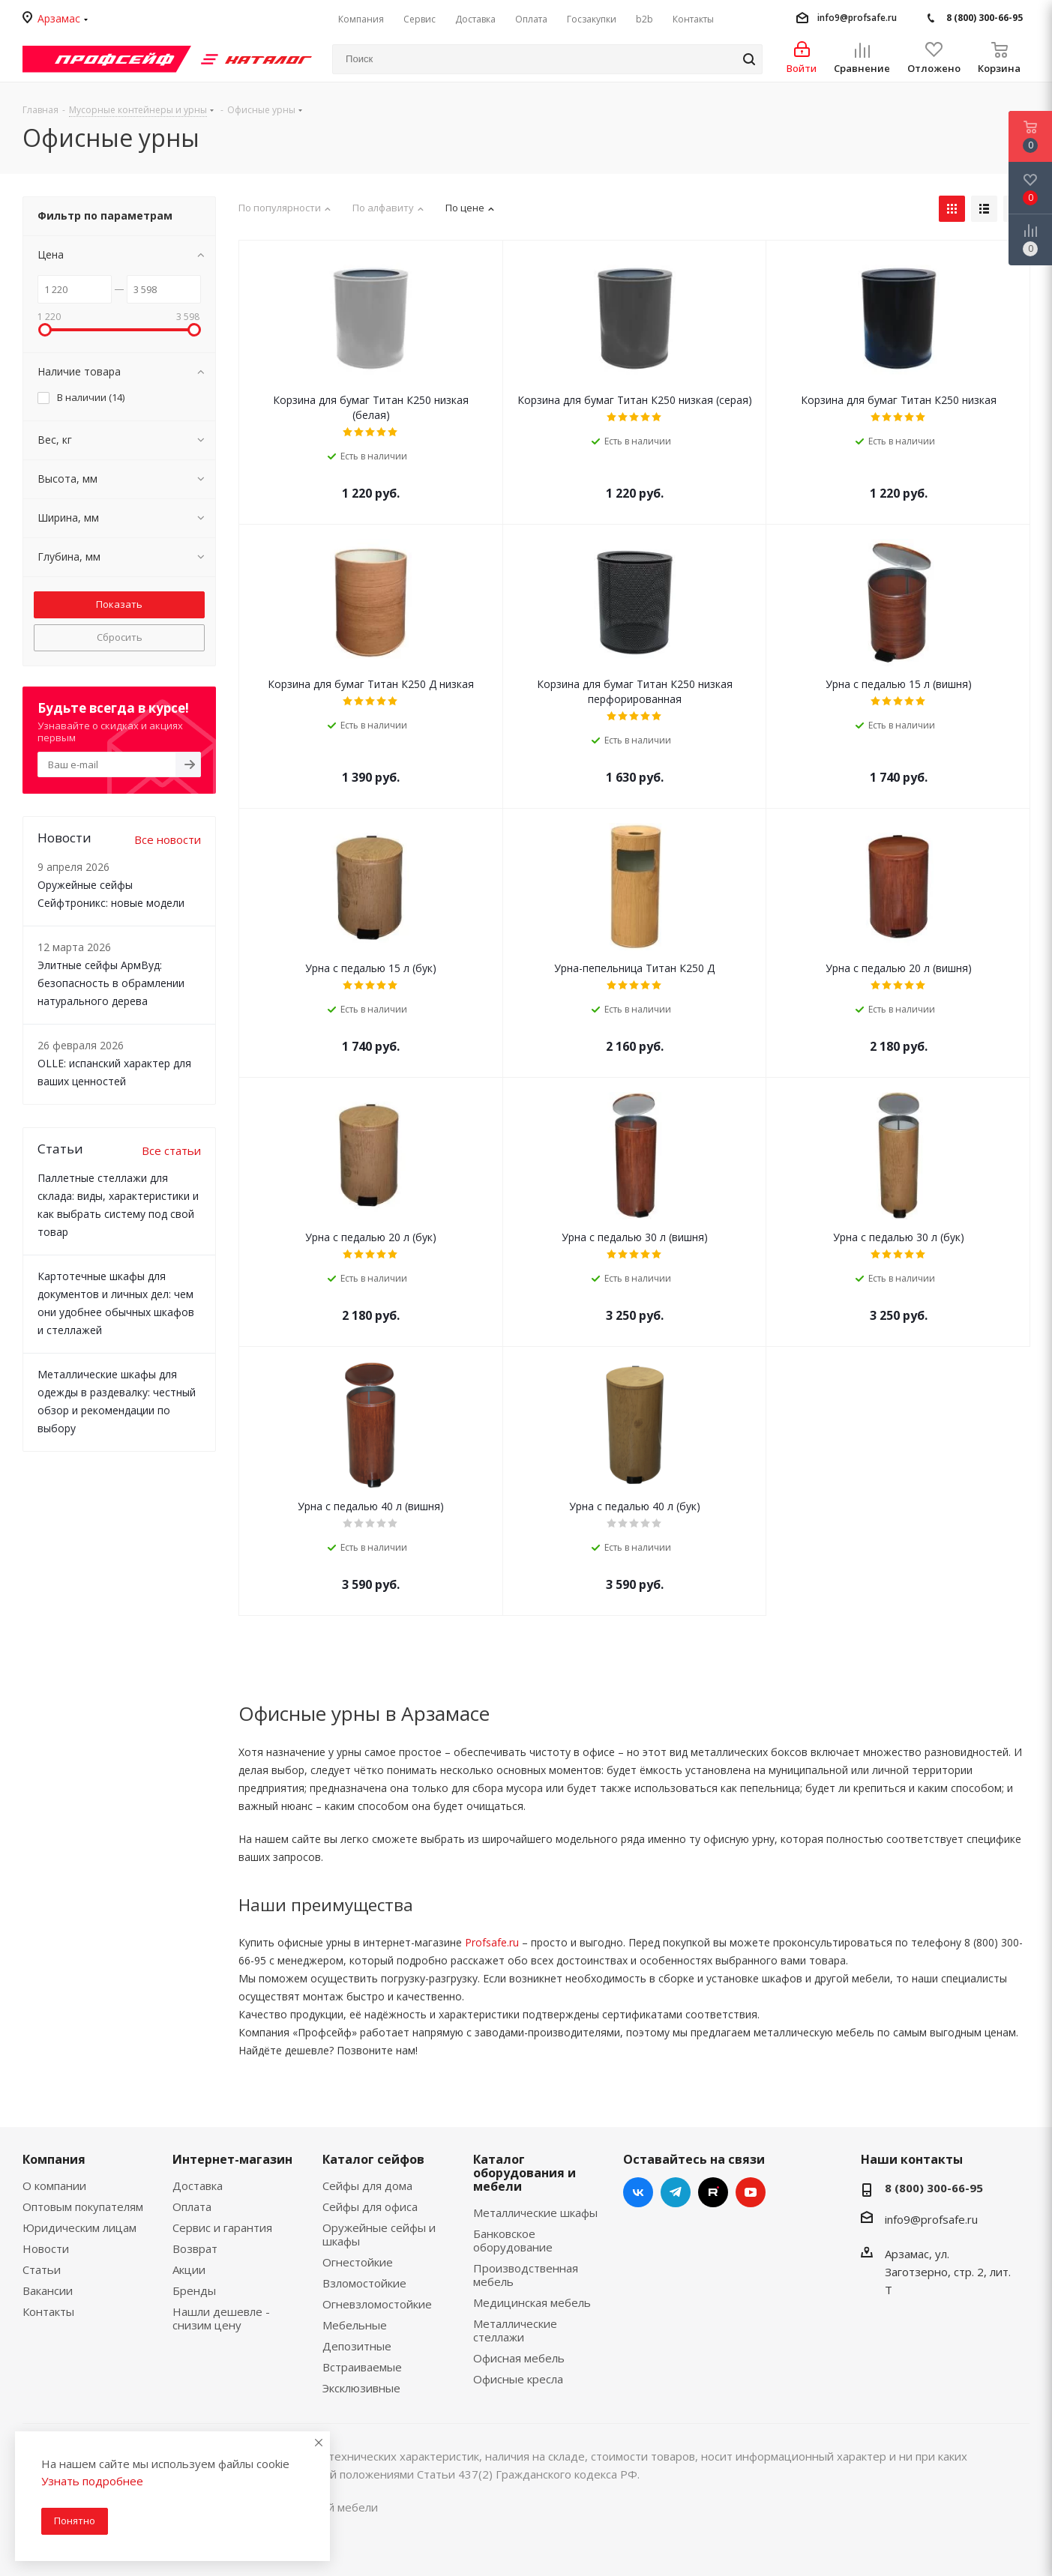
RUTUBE (713, 2192)
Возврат (194, 2248)
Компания (53, 2159)
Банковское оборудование (513, 2240)
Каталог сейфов (373, 2159)
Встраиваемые (362, 2366)
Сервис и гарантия (222, 2227)
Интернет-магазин (232, 2159)
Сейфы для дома (367, 2185)
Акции (188, 2269)
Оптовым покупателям (82, 2206)
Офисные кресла (518, 2378)
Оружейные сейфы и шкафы (379, 2234)
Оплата (191, 2206)
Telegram (676, 2192)
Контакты (48, 2311)
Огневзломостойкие (377, 2303)
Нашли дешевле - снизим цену (221, 2318)
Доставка (197, 2185)
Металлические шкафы (535, 2212)
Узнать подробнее (92, 2480)
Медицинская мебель (532, 2302)
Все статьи (171, 1150)
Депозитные (356, 2345)
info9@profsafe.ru (857, 17)
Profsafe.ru (492, 1942)
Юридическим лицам (79, 2227)
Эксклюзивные (361, 2387)
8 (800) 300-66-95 (984, 17)
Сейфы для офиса (370, 2206)
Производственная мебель (525, 2274)
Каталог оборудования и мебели (524, 2173)
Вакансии (47, 2290)
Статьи (41, 2269)
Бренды (194, 2290)
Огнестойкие (357, 2261)
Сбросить (119, 637)
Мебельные (354, 2324)
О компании (54, 2185)
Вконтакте (638, 2192)
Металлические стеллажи (515, 2330)
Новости (45, 2248)
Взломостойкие (364, 2282)
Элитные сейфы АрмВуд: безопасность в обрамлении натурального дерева (110, 983)
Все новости (167, 839)
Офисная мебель (519, 2357)
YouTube (751, 2192)
